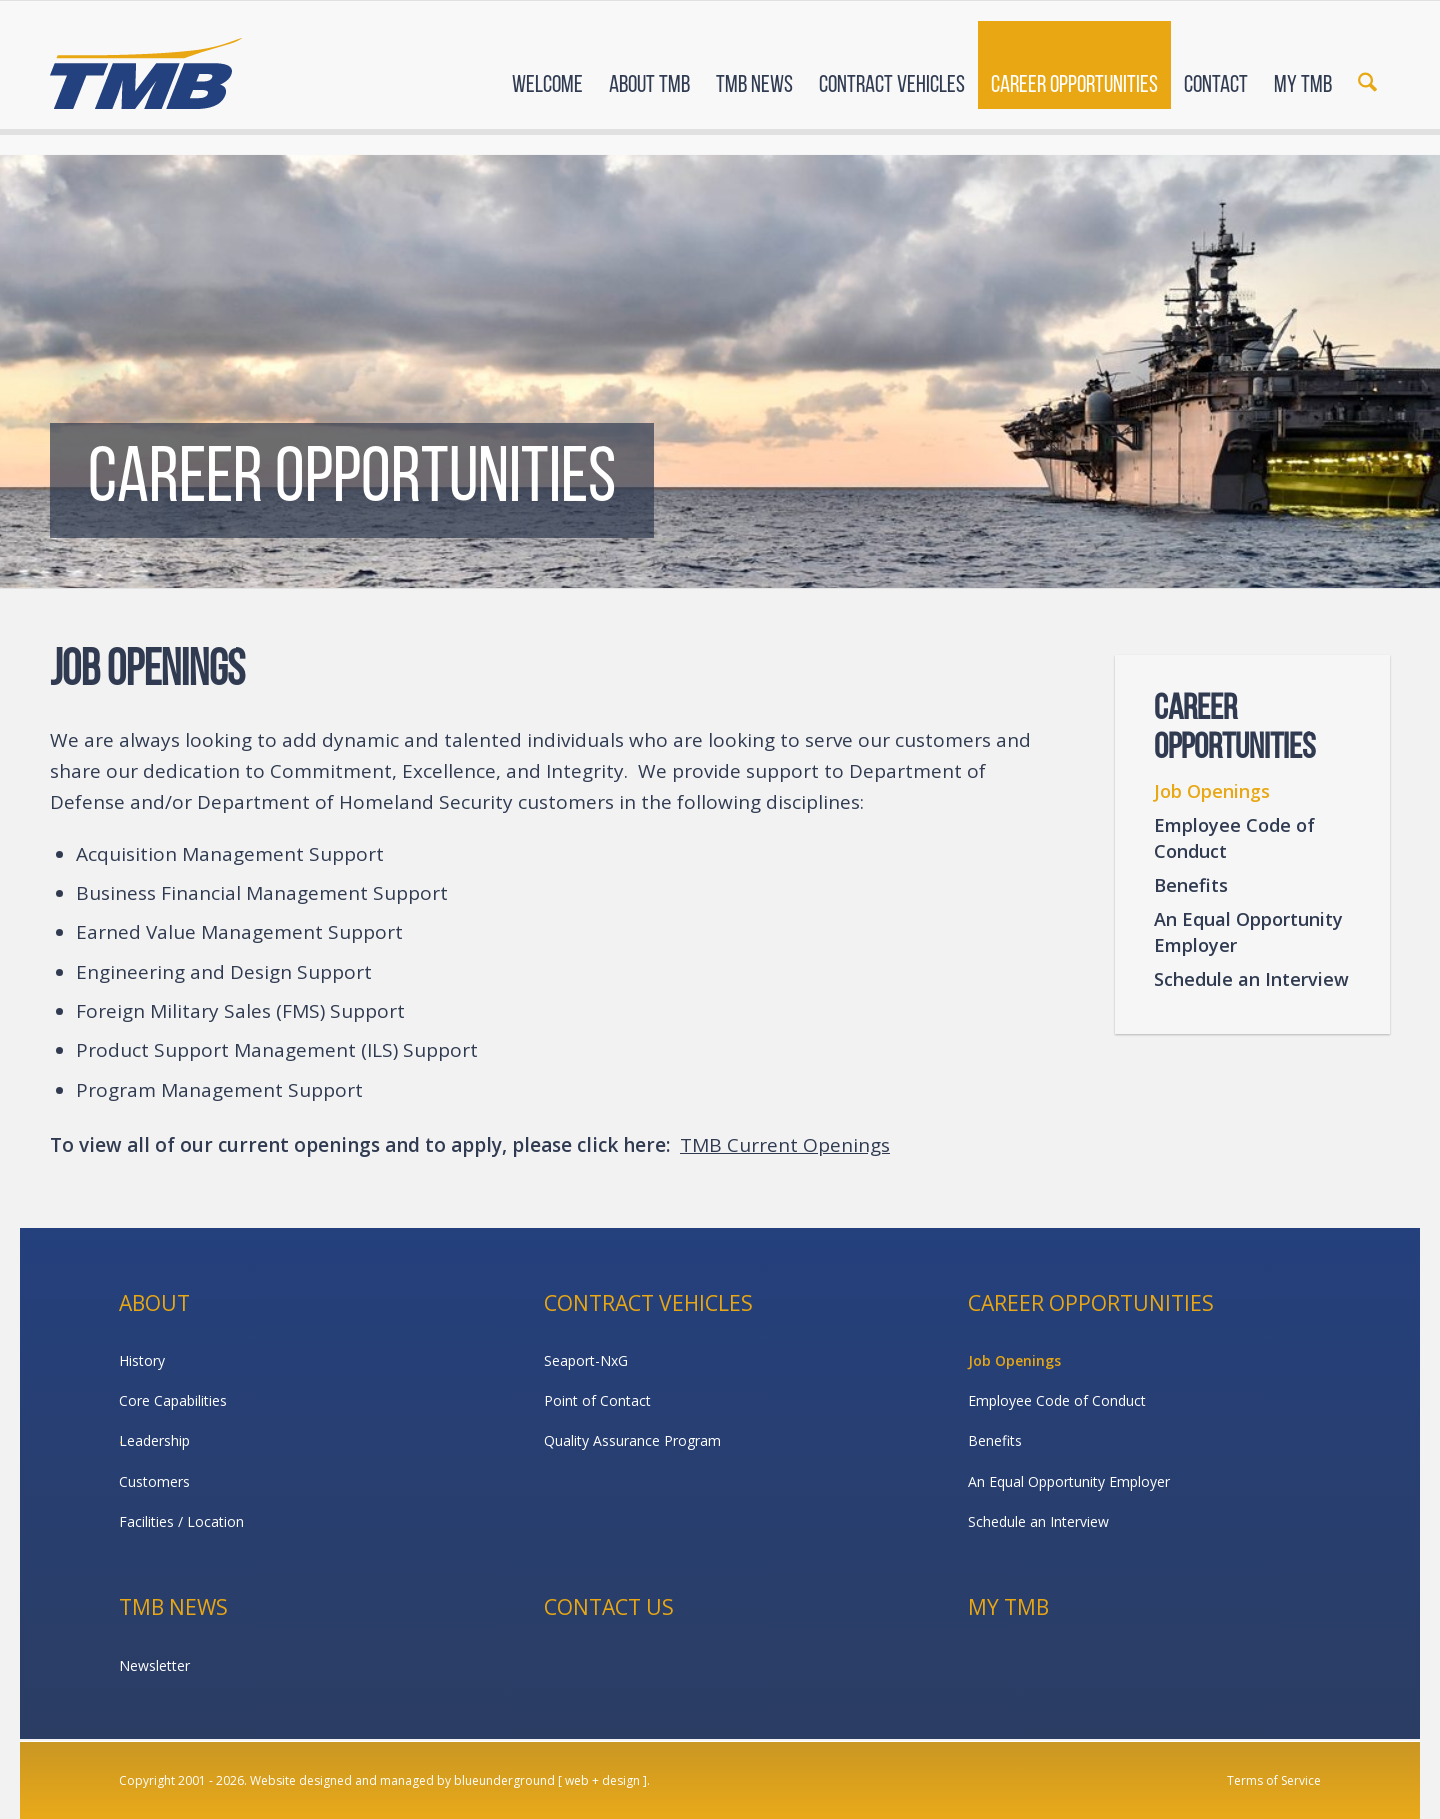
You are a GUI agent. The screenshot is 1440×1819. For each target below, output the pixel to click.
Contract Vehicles (648, 1303)
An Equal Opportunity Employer (1248, 932)
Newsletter (154, 1665)
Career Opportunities (1091, 1303)
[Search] (1367, 68)
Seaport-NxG (586, 1360)
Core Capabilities (173, 1400)
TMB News (173, 1607)
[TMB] (146, 65)
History (142, 1360)
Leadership (154, 1440)
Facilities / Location (181, 1521)
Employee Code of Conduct (1234, 838)
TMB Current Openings (785, 1145)
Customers (154, 1481)
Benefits (1191, 885)
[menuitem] (547, 68)
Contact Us (609, 1607)
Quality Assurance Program (632, 1440)
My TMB (1008, 1607)
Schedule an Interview (1251, 979)
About (154, 1303)
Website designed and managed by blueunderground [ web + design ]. (450, 1780)
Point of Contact (597, 1400)
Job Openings (1212, 791)
